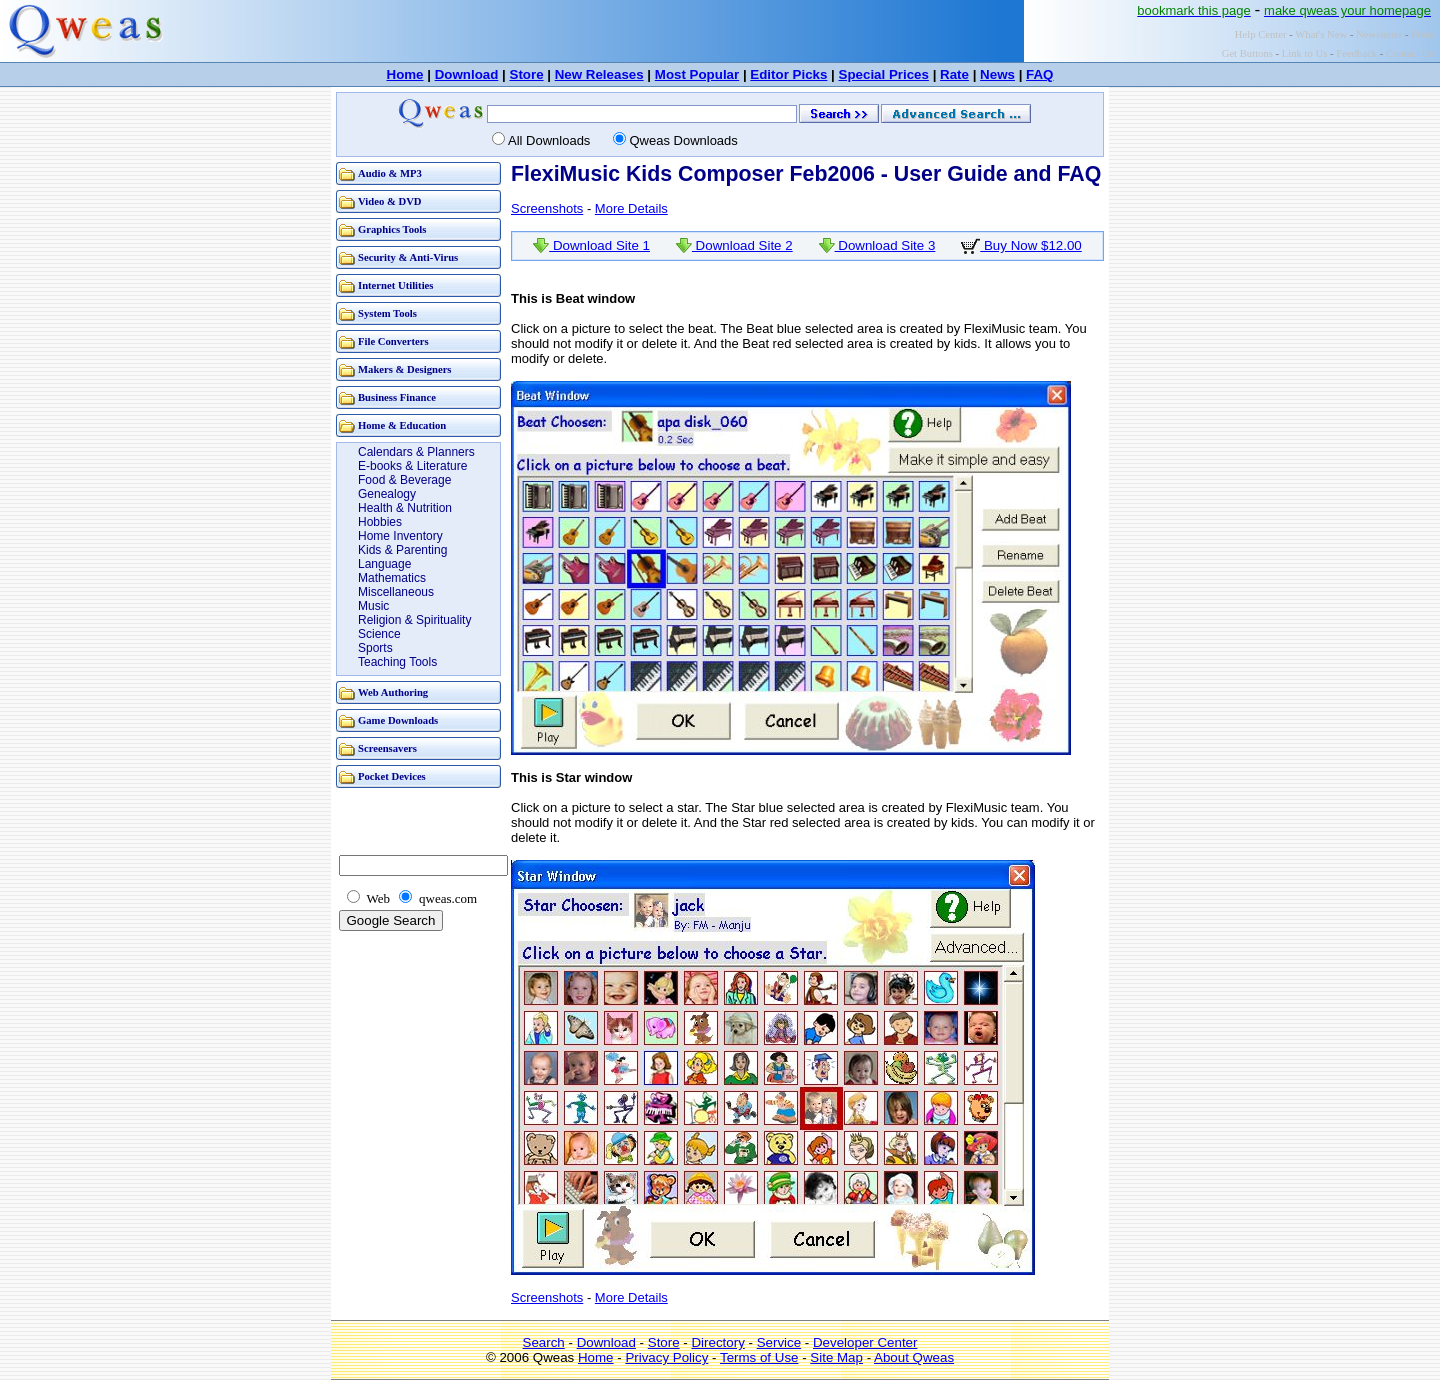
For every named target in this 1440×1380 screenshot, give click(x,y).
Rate (954, 74)
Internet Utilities (395, 285)
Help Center (1261, 34)
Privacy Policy (666, 1357)
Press (1422, 34)
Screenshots (547, 208)
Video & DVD (390, 201)
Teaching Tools (397, 662)
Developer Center (865, 1342)
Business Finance (397, 397)
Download (467, 74)
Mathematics (392, 578)
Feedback (1356, 53)
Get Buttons (1247, 53)
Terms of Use (759, 1357)
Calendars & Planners (416, 452)
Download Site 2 (734, 245)
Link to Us (1305, 53)
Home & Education (402, 425)
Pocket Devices (392, 776)
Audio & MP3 (390, 173)
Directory (717, 1342)
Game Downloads (398, 720)
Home (405, 74)
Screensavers (387, 748)
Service (779, 1342)
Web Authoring (393, 692)
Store (527, 74)
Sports (375, 648)
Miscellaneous (396, 592)
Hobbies (380, 522)
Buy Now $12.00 (1021, 245)
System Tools (387, 313)
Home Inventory (400, 536)
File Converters (393, 341)
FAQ (1039, 74)
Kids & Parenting (402, 550)
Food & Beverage (404, 480)
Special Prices (884, 74)
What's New (1321, 34)
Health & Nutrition (405, 508)
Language (384, 564)
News (997, 74)
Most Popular (697, 74)
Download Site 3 (877, 245)
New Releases (599, 74)
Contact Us (1410, 53)
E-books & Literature (412, 466)
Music (373, 606)
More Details (631, 208)
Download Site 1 (591, 245)
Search (544, 1342)
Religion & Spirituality (414, 620)
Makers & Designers (405, 369)
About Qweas (914, 1357)
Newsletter (1379, 34)
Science (379, 634)
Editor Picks (788, 74)
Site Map (836, 1357)
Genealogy (387, 494)
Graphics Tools (392, 229)
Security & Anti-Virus (408, 257)
